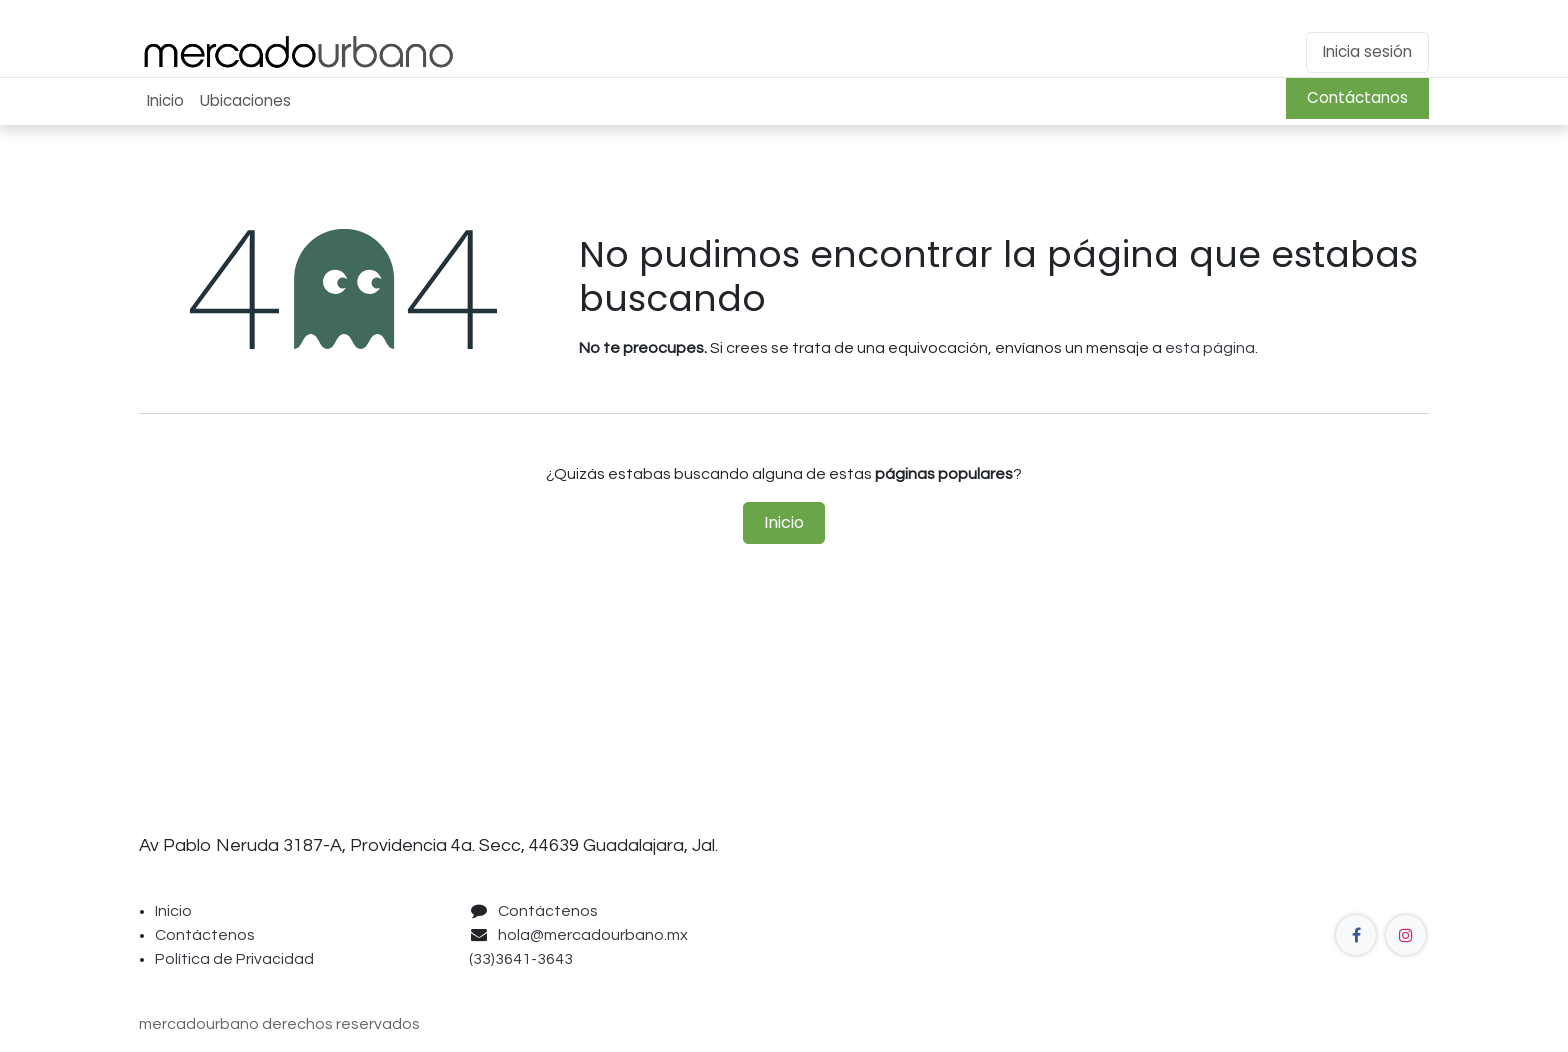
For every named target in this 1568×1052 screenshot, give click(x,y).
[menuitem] (165, 101)
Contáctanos (1357, 97)
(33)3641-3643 (524, 959)
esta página (1210, 348)
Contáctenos (205, 935)
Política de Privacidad (234, 959)
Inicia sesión (1367, 51)
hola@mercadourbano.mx (593, 935)
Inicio (784, 522)
